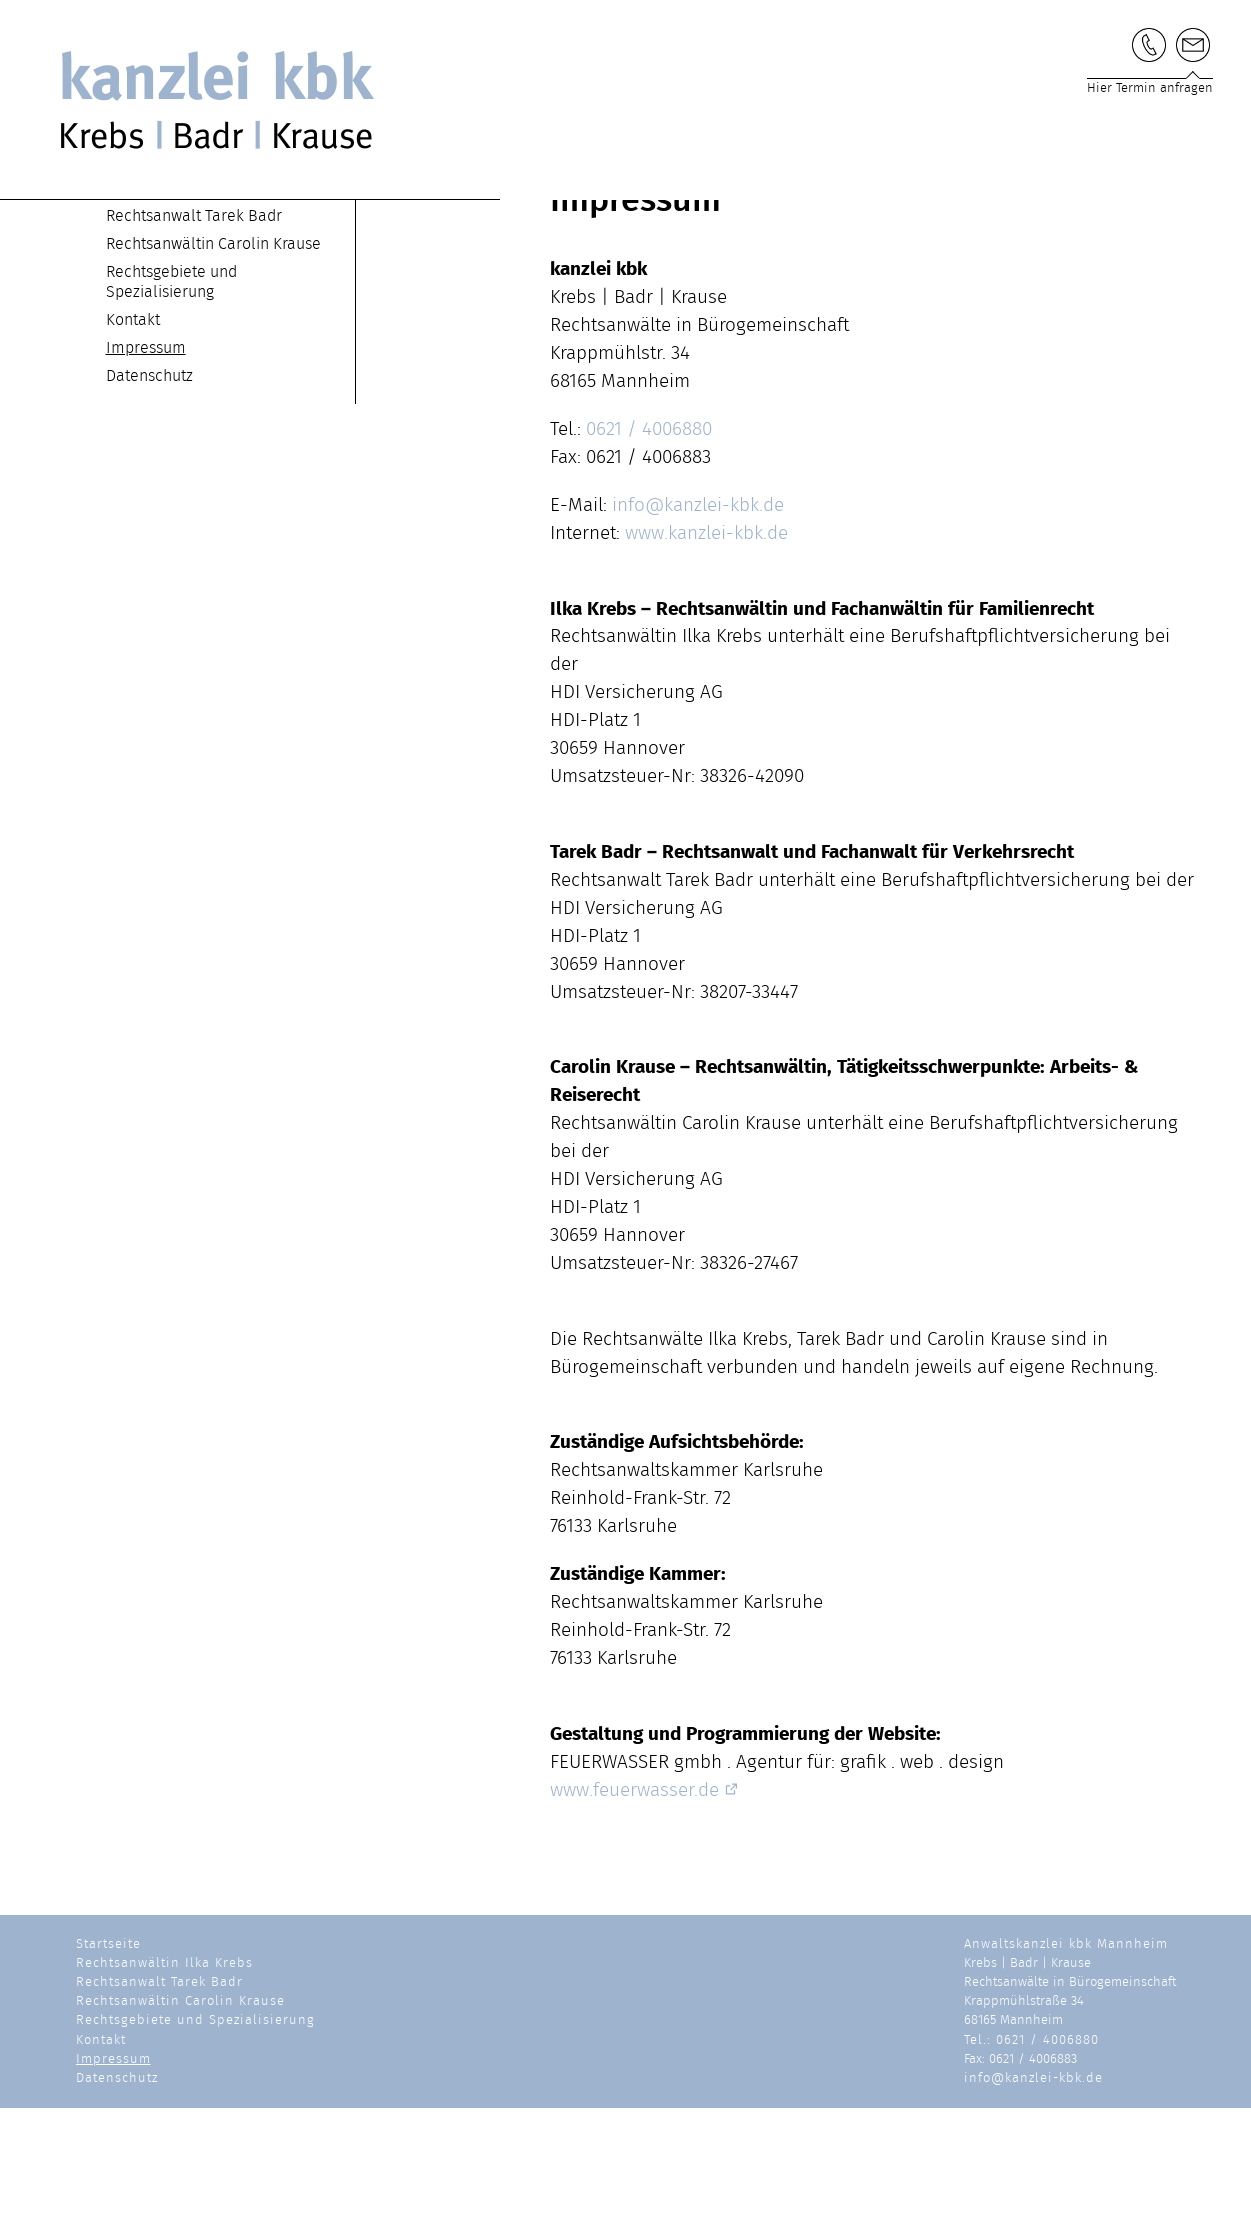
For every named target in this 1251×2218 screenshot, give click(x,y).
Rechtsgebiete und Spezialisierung (195, 2130)
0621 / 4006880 (649, 539)
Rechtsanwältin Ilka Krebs (197, 298)
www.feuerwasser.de (644, 1900)
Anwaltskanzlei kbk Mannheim (1066, 2054)
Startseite (140, 270)
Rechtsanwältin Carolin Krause (213, 354)
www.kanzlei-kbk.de (706, 643)
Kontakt (133, 430)
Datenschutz (149, 486)
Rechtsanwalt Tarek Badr (194, 326)
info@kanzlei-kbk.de (698, 615)
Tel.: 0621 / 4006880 (1031, 2150)
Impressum (146, 458)
